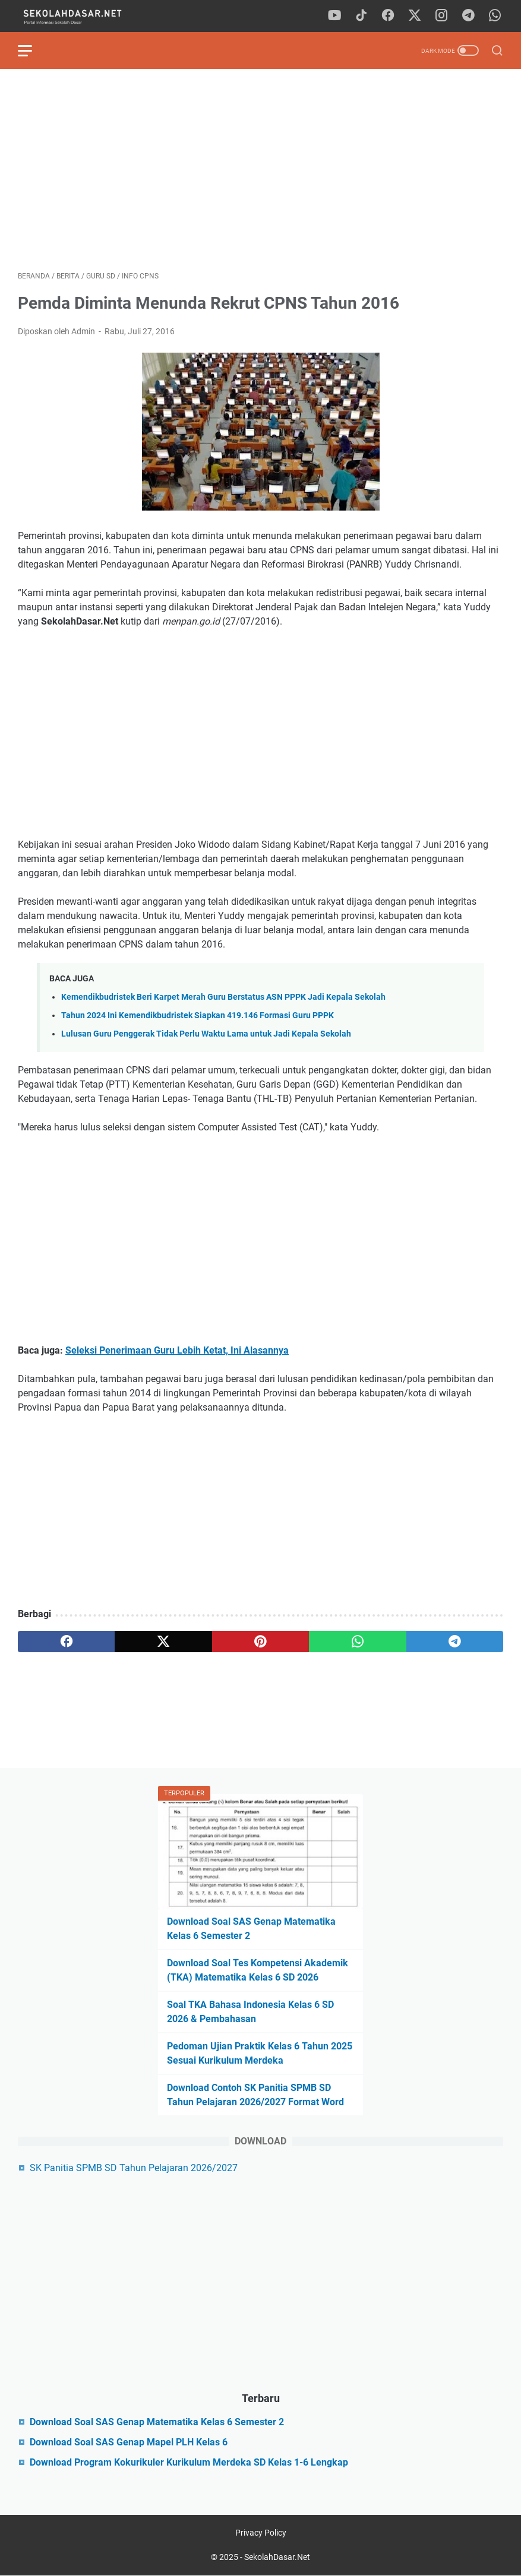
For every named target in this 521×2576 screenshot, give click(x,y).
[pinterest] (260, 1641)
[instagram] (441, 16)
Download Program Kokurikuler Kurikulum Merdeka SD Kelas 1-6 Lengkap (189, 2462)
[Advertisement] (260, 170)
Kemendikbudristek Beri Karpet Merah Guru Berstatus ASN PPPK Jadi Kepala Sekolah (223, 997)
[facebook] (388, 16)
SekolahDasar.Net (277, 2557)
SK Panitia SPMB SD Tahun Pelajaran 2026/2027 (134, 2167)
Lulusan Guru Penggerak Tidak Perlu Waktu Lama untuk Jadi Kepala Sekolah (206, 1034)
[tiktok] (361, 16)
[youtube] (334, 16)
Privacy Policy (260, 2532)
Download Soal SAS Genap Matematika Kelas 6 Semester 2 (157, 2422)
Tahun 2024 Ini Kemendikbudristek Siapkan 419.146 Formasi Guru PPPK (197, 1015)
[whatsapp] (495, 16)
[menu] (32, 50)
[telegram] (468, 16)
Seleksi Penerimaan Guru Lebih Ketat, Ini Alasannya (177, 1350)
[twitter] (414, 16)
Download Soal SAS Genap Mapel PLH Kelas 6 (129, 2442)
